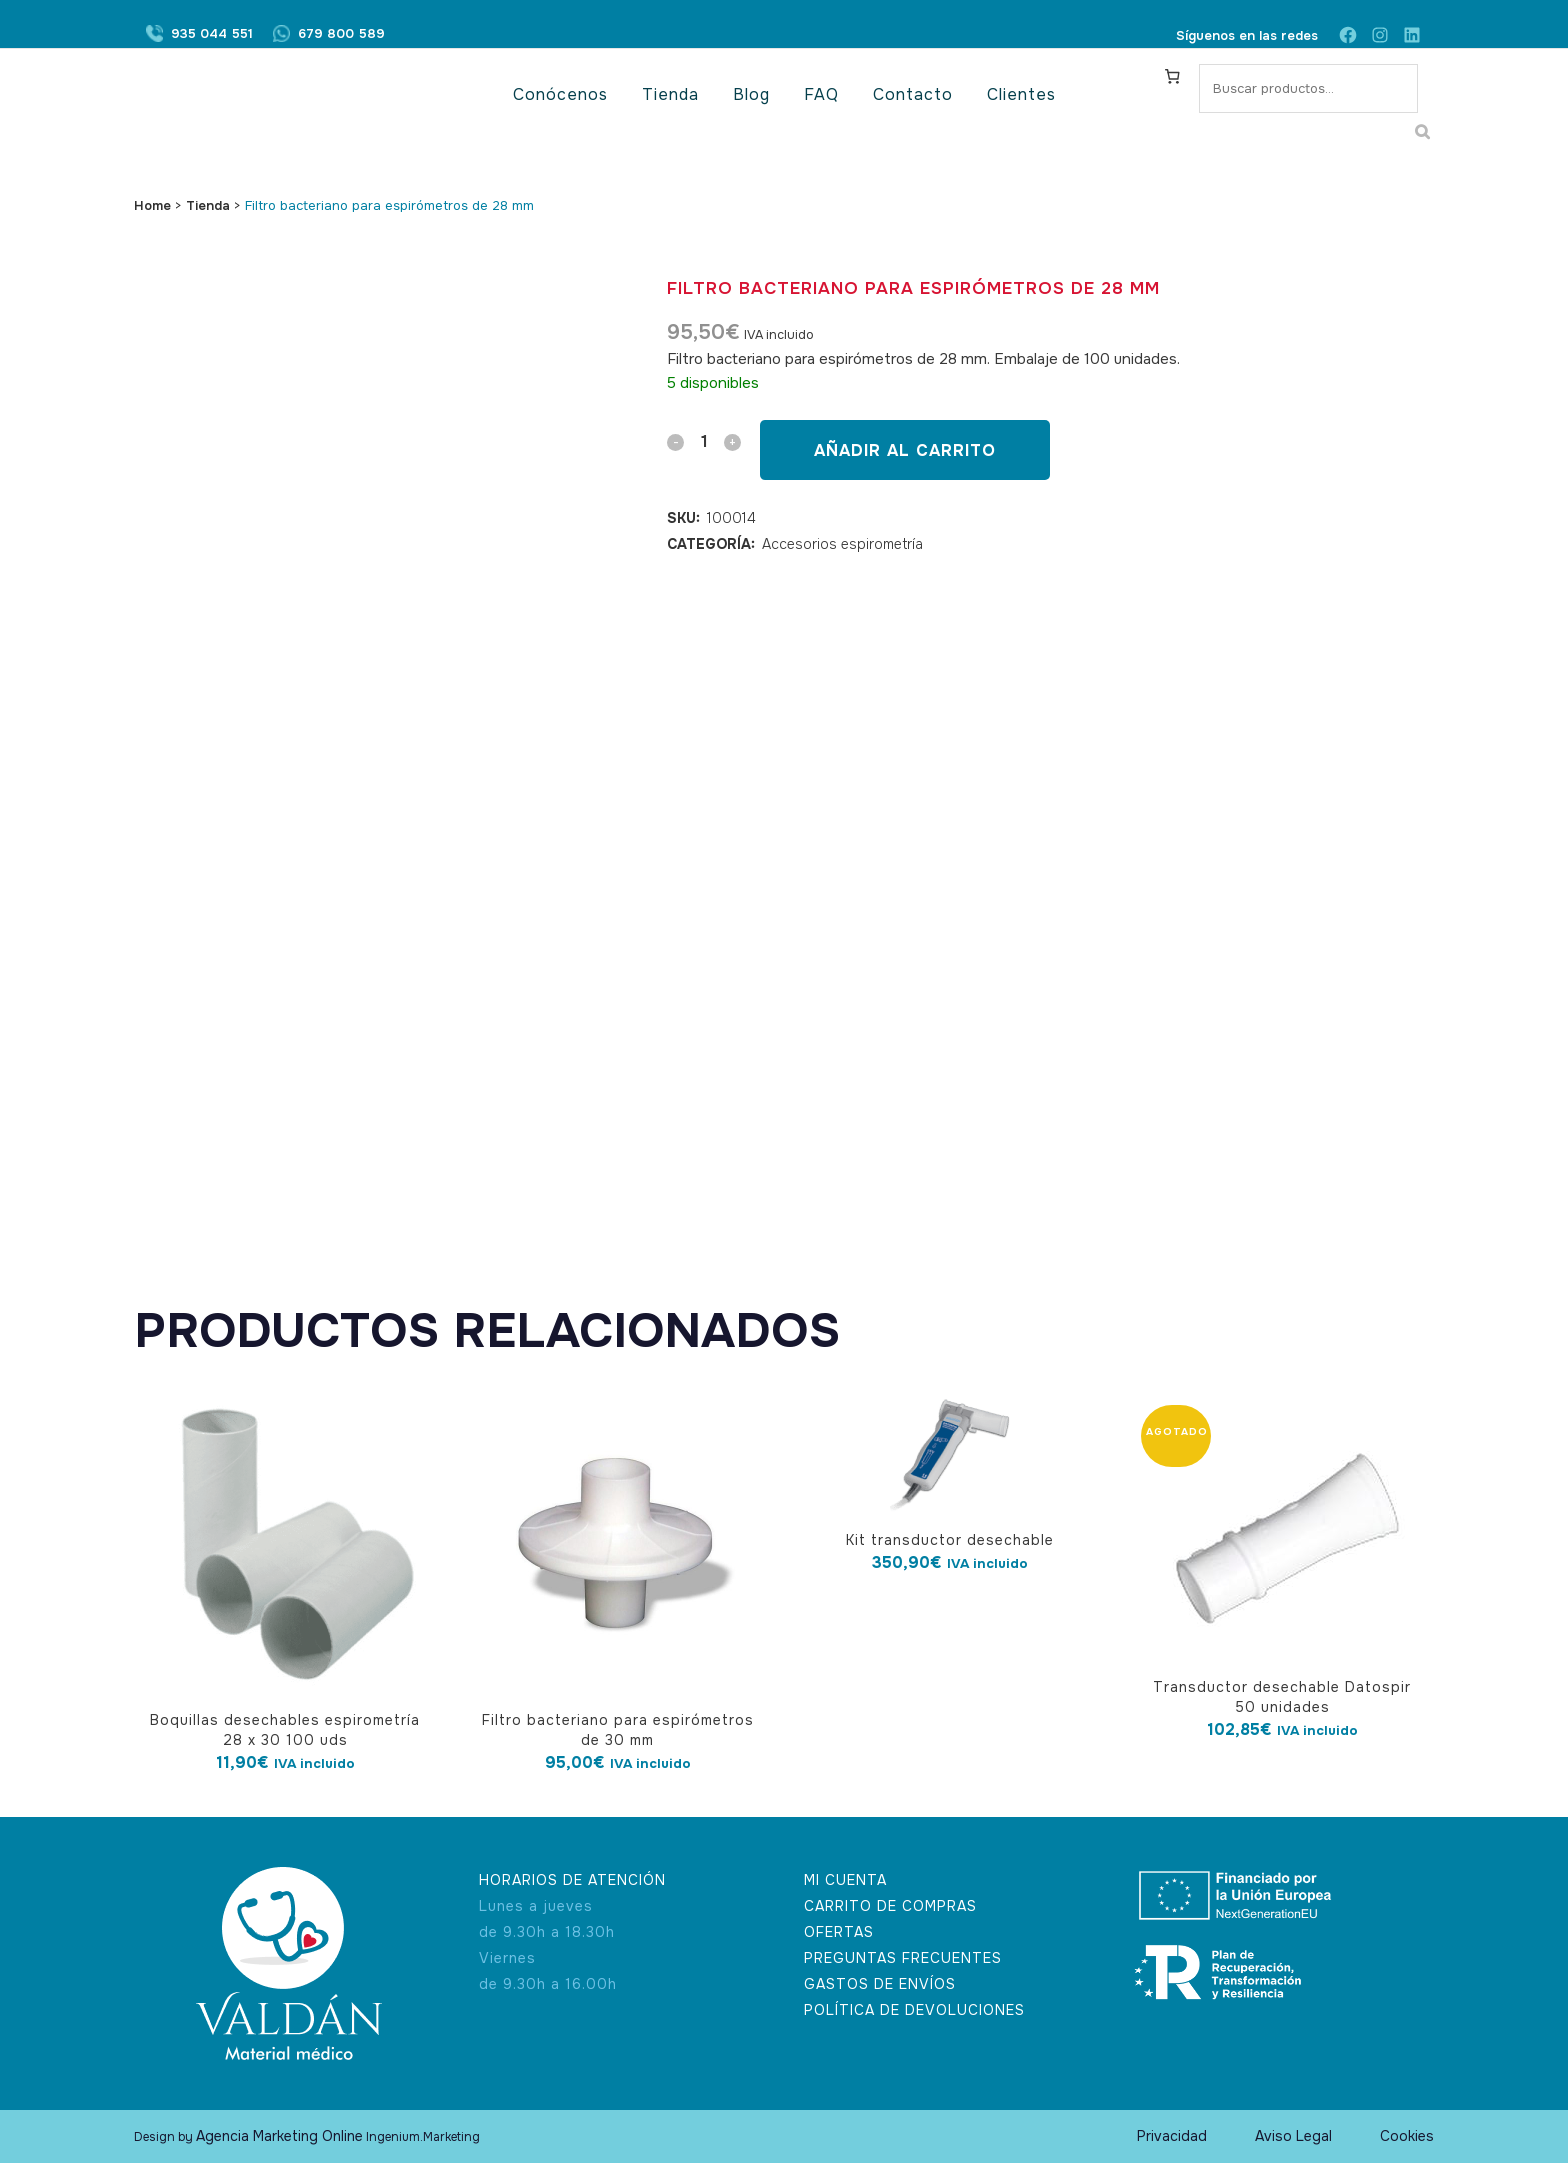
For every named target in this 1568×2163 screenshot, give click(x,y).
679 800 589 (341, 35)
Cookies (1407, 2136)
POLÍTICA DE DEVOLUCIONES (914, 2010)
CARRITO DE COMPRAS (890, 1906)
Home (152, 205)
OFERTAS (839, 1932)
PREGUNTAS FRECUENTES (903, 1958)
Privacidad (1172, 2136)
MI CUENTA (845, 1880)
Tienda (208, 205)
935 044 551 (212, 35)
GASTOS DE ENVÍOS (880, 1984)
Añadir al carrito (905, 450)
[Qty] (704, 441)
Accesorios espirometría (842, 544)
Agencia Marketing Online (279, 2136)
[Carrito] (1173, 76)
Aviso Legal (1293, 2136)
